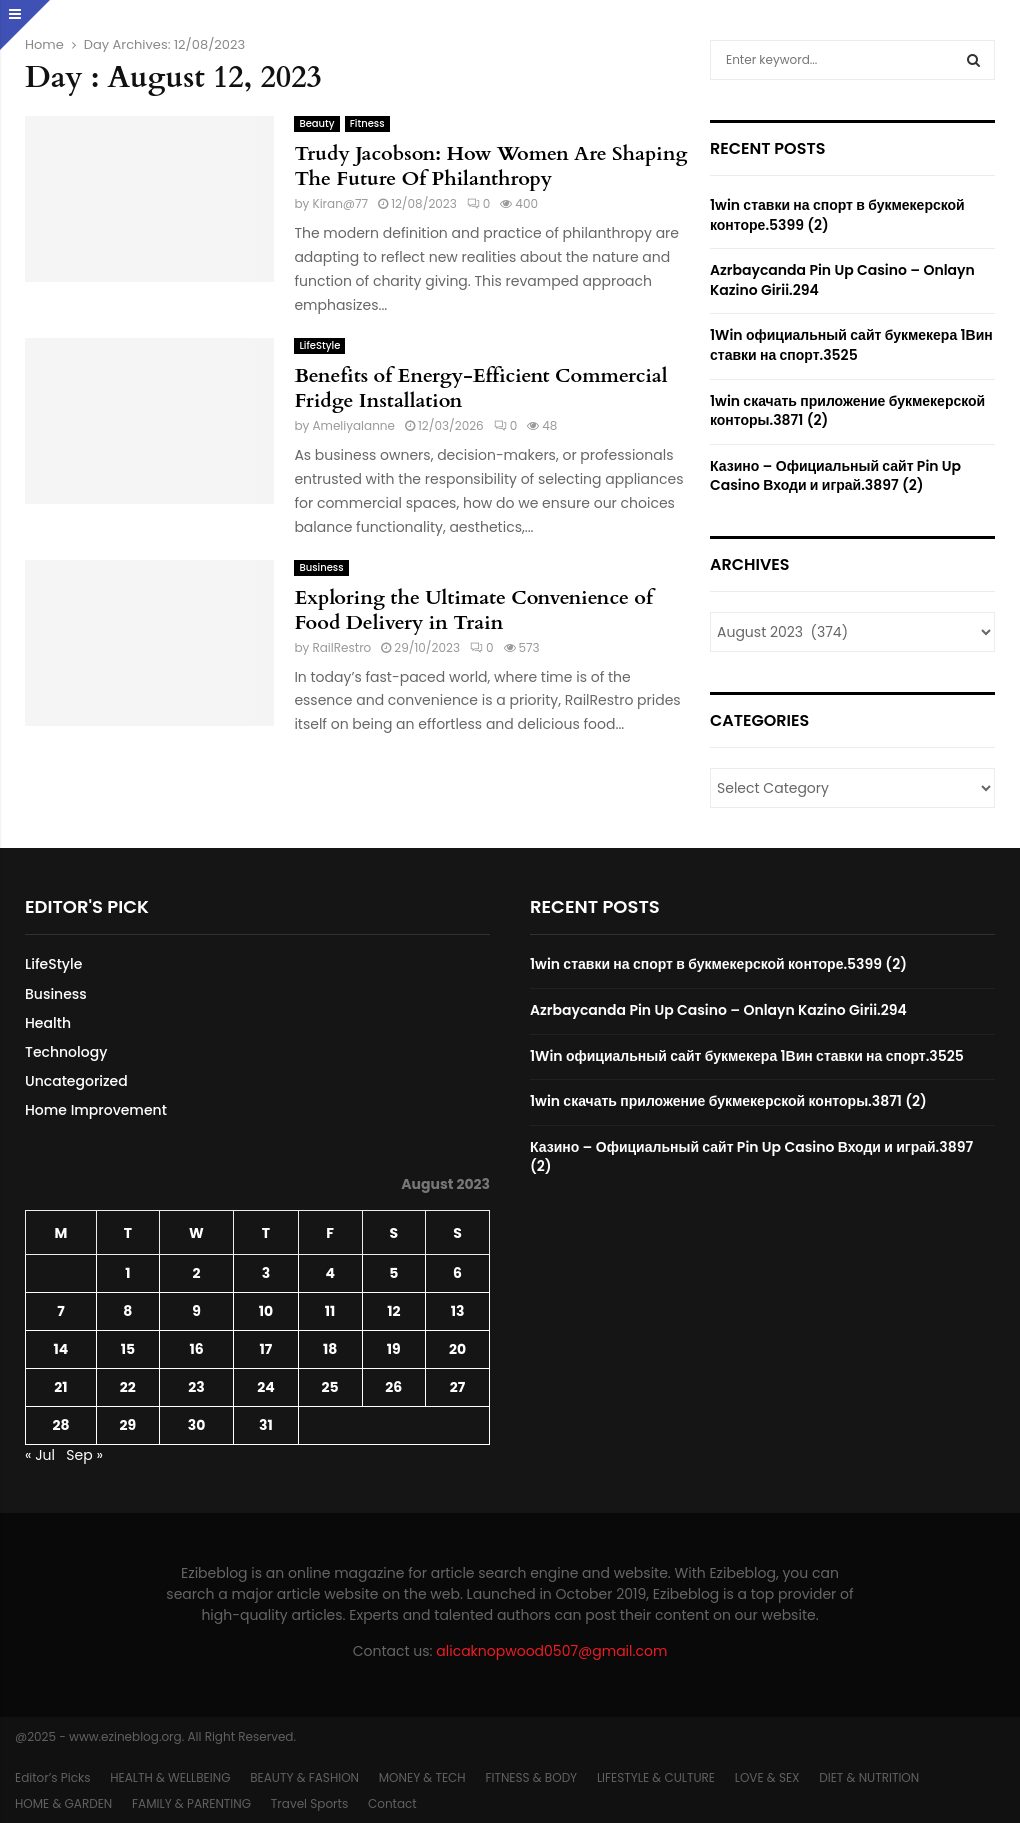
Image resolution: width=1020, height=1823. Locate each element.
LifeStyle (319, 345)
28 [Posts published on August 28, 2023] (60, 1425)
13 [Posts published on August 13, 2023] (458, 1311)
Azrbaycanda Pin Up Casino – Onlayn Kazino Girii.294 (842, 280)
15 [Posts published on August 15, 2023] (128, 1349)
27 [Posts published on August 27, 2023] (457, 1387)
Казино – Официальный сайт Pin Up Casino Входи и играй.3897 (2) (835, 476)
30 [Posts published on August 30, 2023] (197, 1425)
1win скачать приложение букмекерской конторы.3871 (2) (847, 411)
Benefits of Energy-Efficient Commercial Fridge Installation (480, 388)
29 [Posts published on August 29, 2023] (128, 1425)
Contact (392, 1803)
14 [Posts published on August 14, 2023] (61, 1349)
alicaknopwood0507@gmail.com (551, 1651)
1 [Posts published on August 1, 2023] (127, 1273)
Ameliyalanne (353, 425)
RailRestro (341, 647)
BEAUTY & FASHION (304, 1777)
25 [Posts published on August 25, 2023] (330, 1387)
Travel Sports (309, 1803)
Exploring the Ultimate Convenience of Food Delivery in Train (473, 610)
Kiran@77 (340, 203)
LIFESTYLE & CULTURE (656, 1777)
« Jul (40, 1455)
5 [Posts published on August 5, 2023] (393, 1273)
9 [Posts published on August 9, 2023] (196, 1311)
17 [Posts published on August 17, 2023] (266, 1349)
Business (321, 567)
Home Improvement (96, 1110)
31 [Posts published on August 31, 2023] (266, 1425)
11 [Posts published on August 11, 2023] (330, 1311)
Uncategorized (76, 1081)
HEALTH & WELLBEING (170, 1777)
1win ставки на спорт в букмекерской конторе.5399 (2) (837, 215)
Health (48, 1023)
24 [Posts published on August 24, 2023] (265, 1387)
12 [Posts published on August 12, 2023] (393, 1311)
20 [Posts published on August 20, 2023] (457, 1349)
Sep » (84, 1455)
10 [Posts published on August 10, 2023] (266, 1311)
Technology (66, 1052)
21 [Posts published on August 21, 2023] (60, 1387)
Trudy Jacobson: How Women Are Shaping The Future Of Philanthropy (490, 166)
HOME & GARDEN (63, 1803)
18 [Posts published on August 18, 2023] (330, 1349)
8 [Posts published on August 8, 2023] (127, 1311)
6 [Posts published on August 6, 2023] (457, 1273)
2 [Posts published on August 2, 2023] (196, 1273)
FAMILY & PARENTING (191, 1803)
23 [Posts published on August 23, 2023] (196, 1387)
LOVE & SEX (767, 1777)
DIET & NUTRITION (869, 1777)
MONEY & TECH (422, 1777)
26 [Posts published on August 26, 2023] (393, 1387)
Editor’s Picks (52, 1777)
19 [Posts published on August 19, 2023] (394, 1349)
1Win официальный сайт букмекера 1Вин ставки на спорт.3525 (851, 345)
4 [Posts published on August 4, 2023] (329, 1273)
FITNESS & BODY (531, 1777)
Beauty (316, 123)
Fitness (367, 123)
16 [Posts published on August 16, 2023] (196, 1349)
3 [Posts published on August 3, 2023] (266, 1273)
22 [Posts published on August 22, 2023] (128, 1387)
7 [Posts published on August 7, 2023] (61, 1311)
